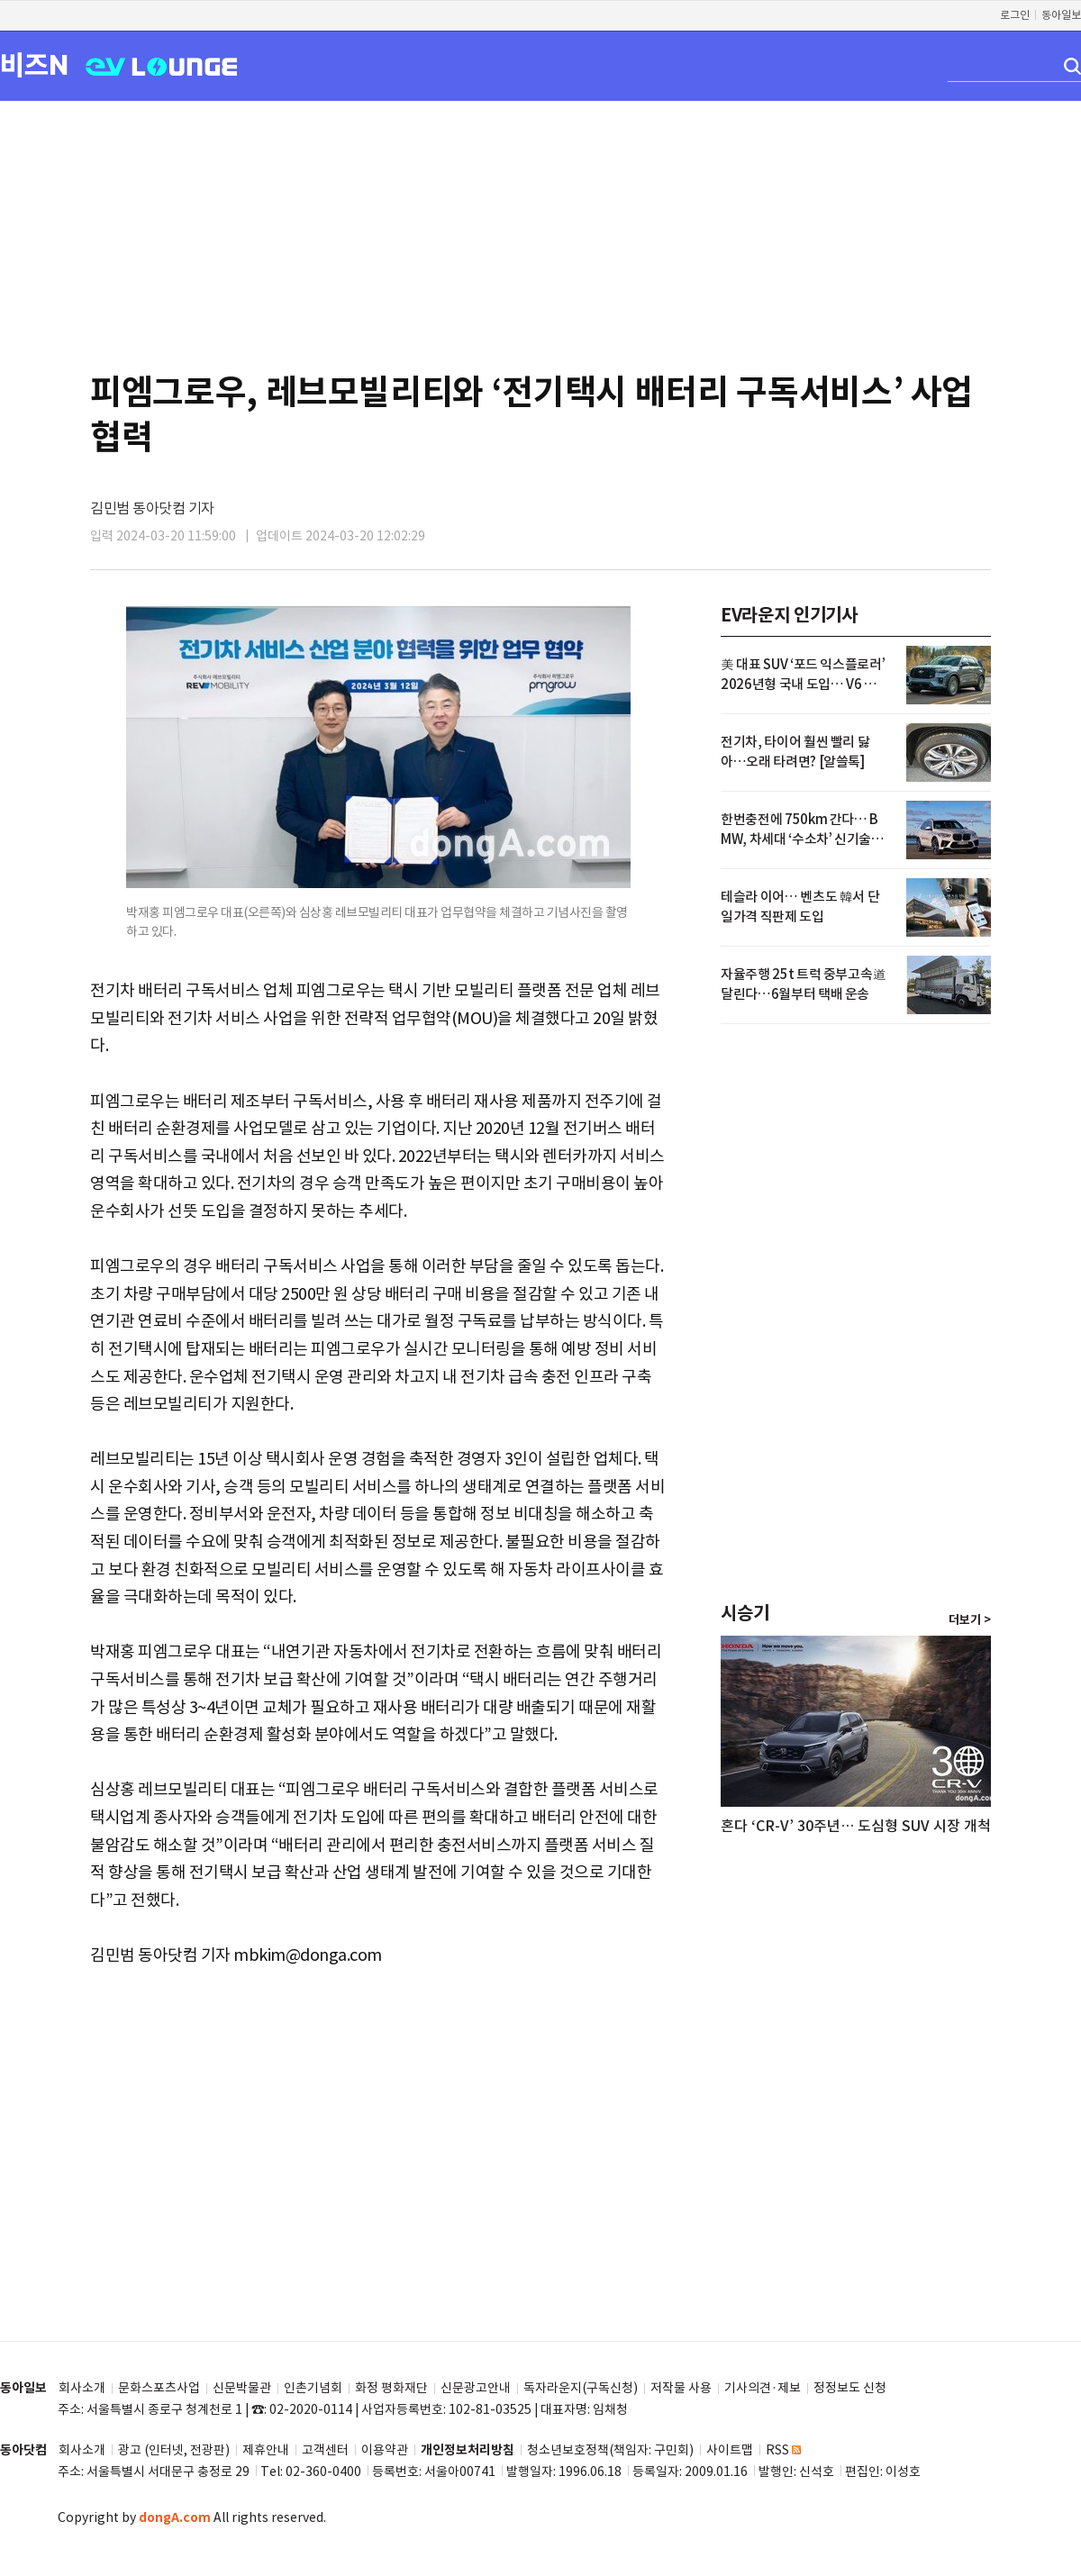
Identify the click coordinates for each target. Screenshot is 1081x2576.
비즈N (34, 64)
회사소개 (82, 2388)
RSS (783, 2450)
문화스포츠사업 (159, 2388)
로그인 (1015, 15)
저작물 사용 (681, 2388)
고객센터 (325, 2450)
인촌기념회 (313, 2388)
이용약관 (384, 2450)
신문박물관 (242, 2388)
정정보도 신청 (849, 2388)
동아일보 (1061, 15)
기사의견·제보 (762, 2388)
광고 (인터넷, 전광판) (174, 2450)
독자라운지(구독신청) (580, 2388)
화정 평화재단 (391, 2388)
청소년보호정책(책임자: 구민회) (610, 2450)
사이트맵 (729, 2450)
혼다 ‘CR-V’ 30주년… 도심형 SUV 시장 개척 (856, 1826)
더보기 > (970, 1620)
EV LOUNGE (162, 65)
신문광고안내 (476, 2388)
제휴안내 (265, 2450)
